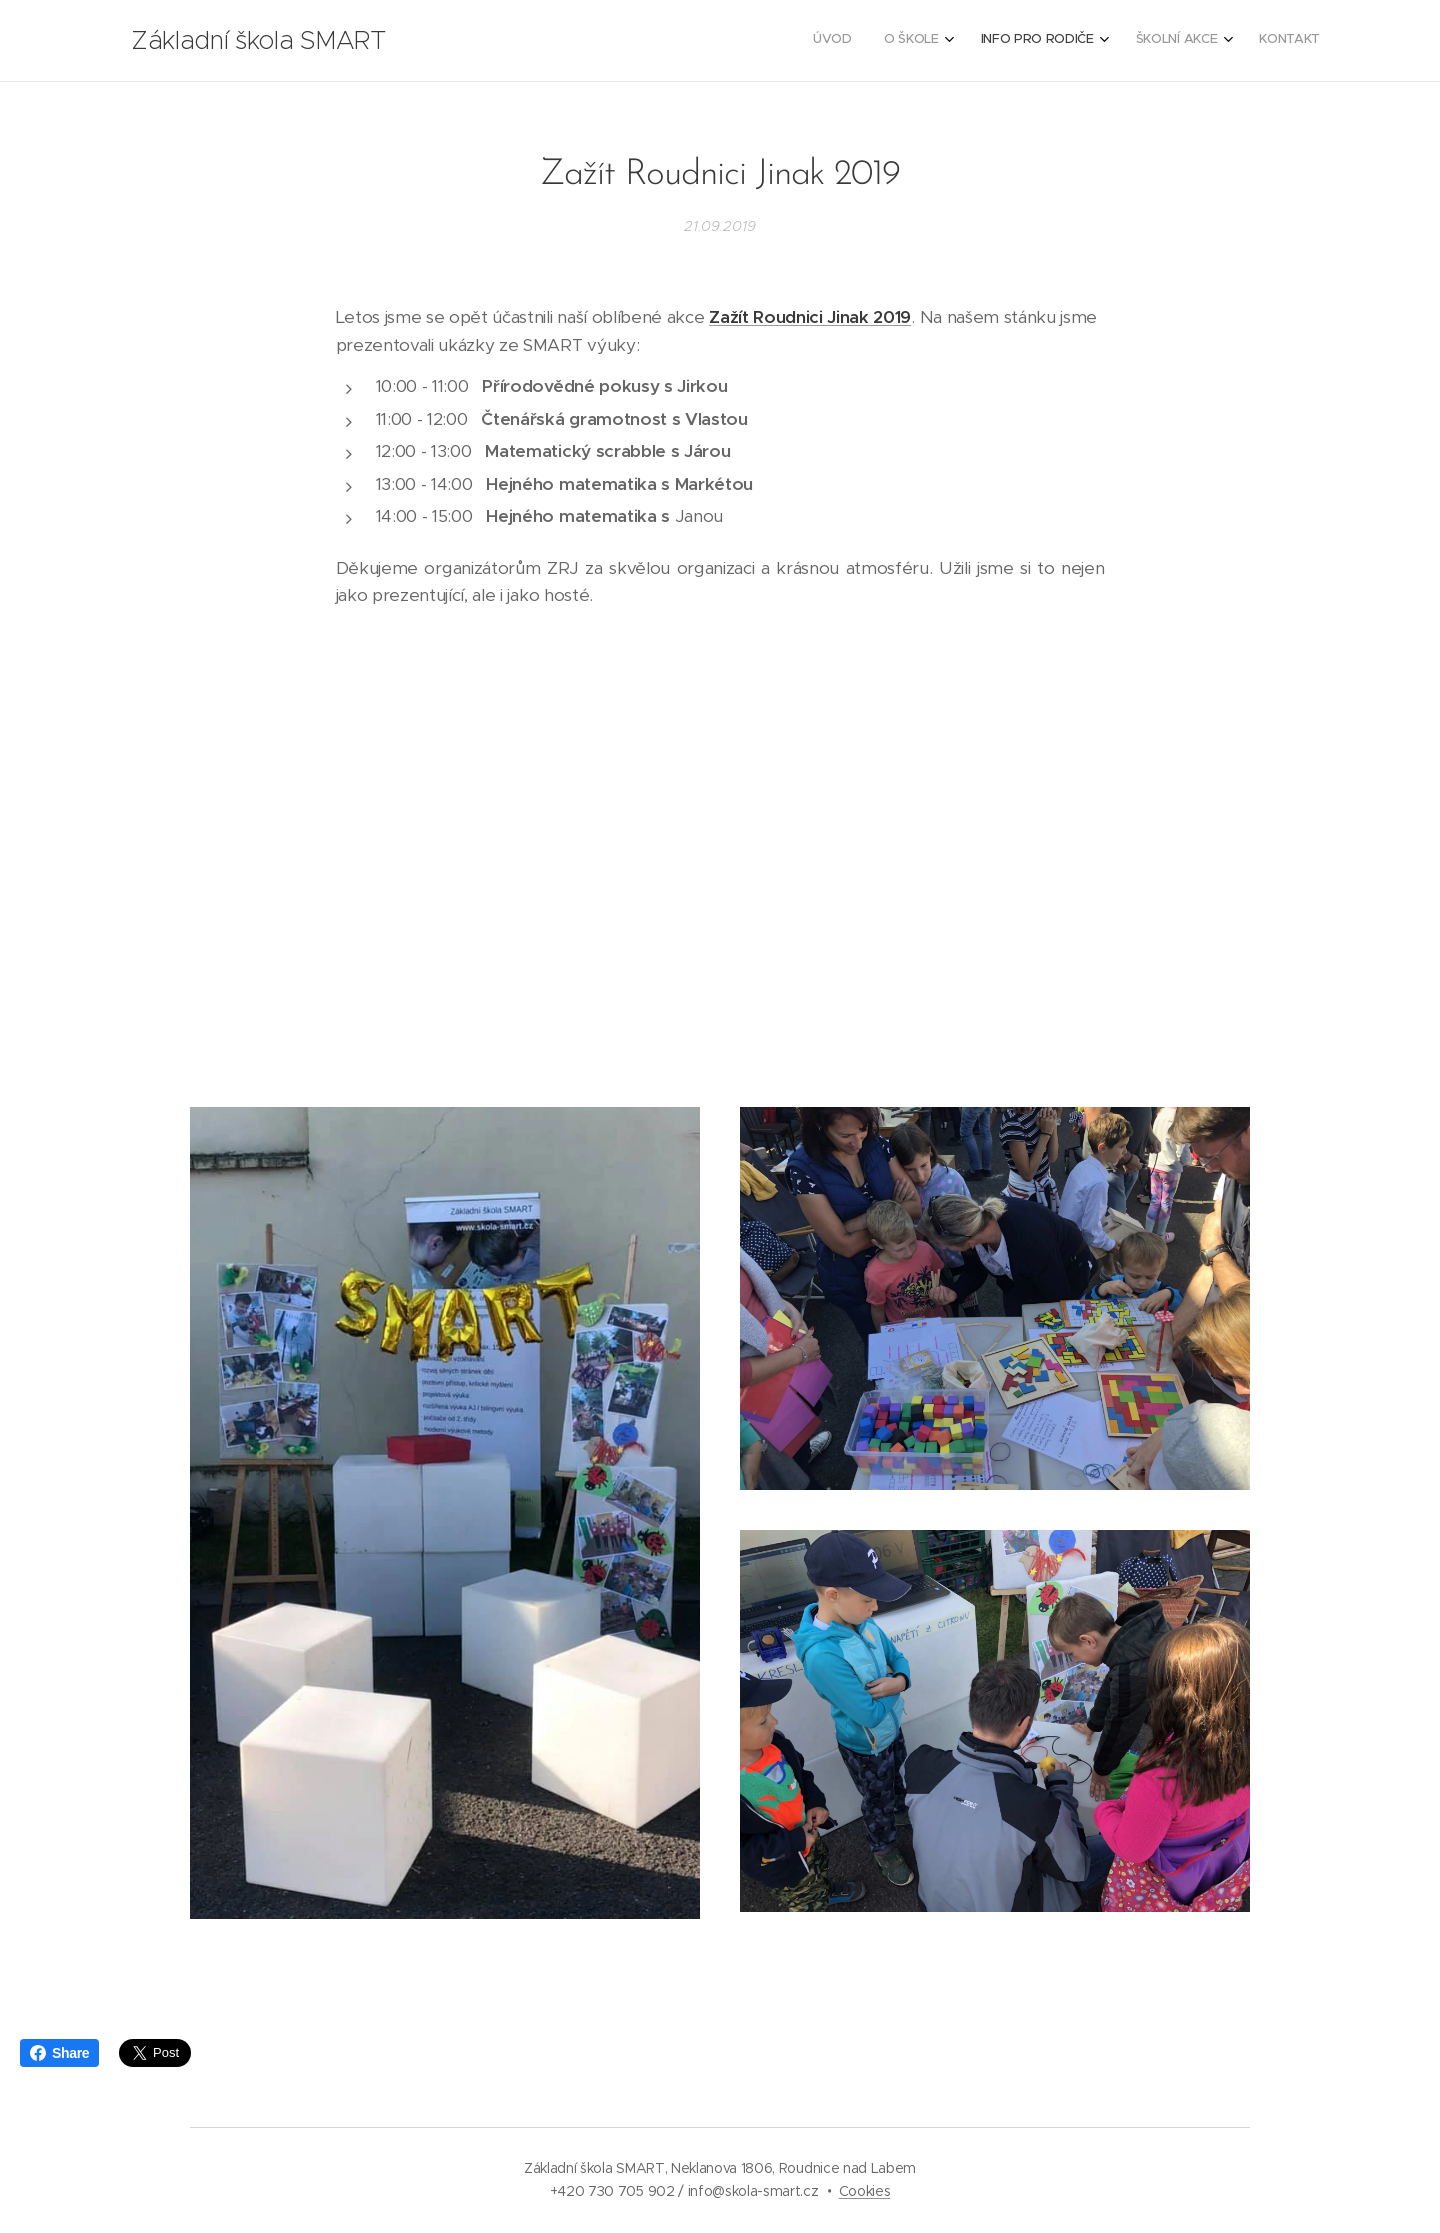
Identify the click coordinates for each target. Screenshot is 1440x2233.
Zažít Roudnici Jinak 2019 (810, 317)
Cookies (865, 2191)
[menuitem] (1167, 41)
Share (59, 2053)
